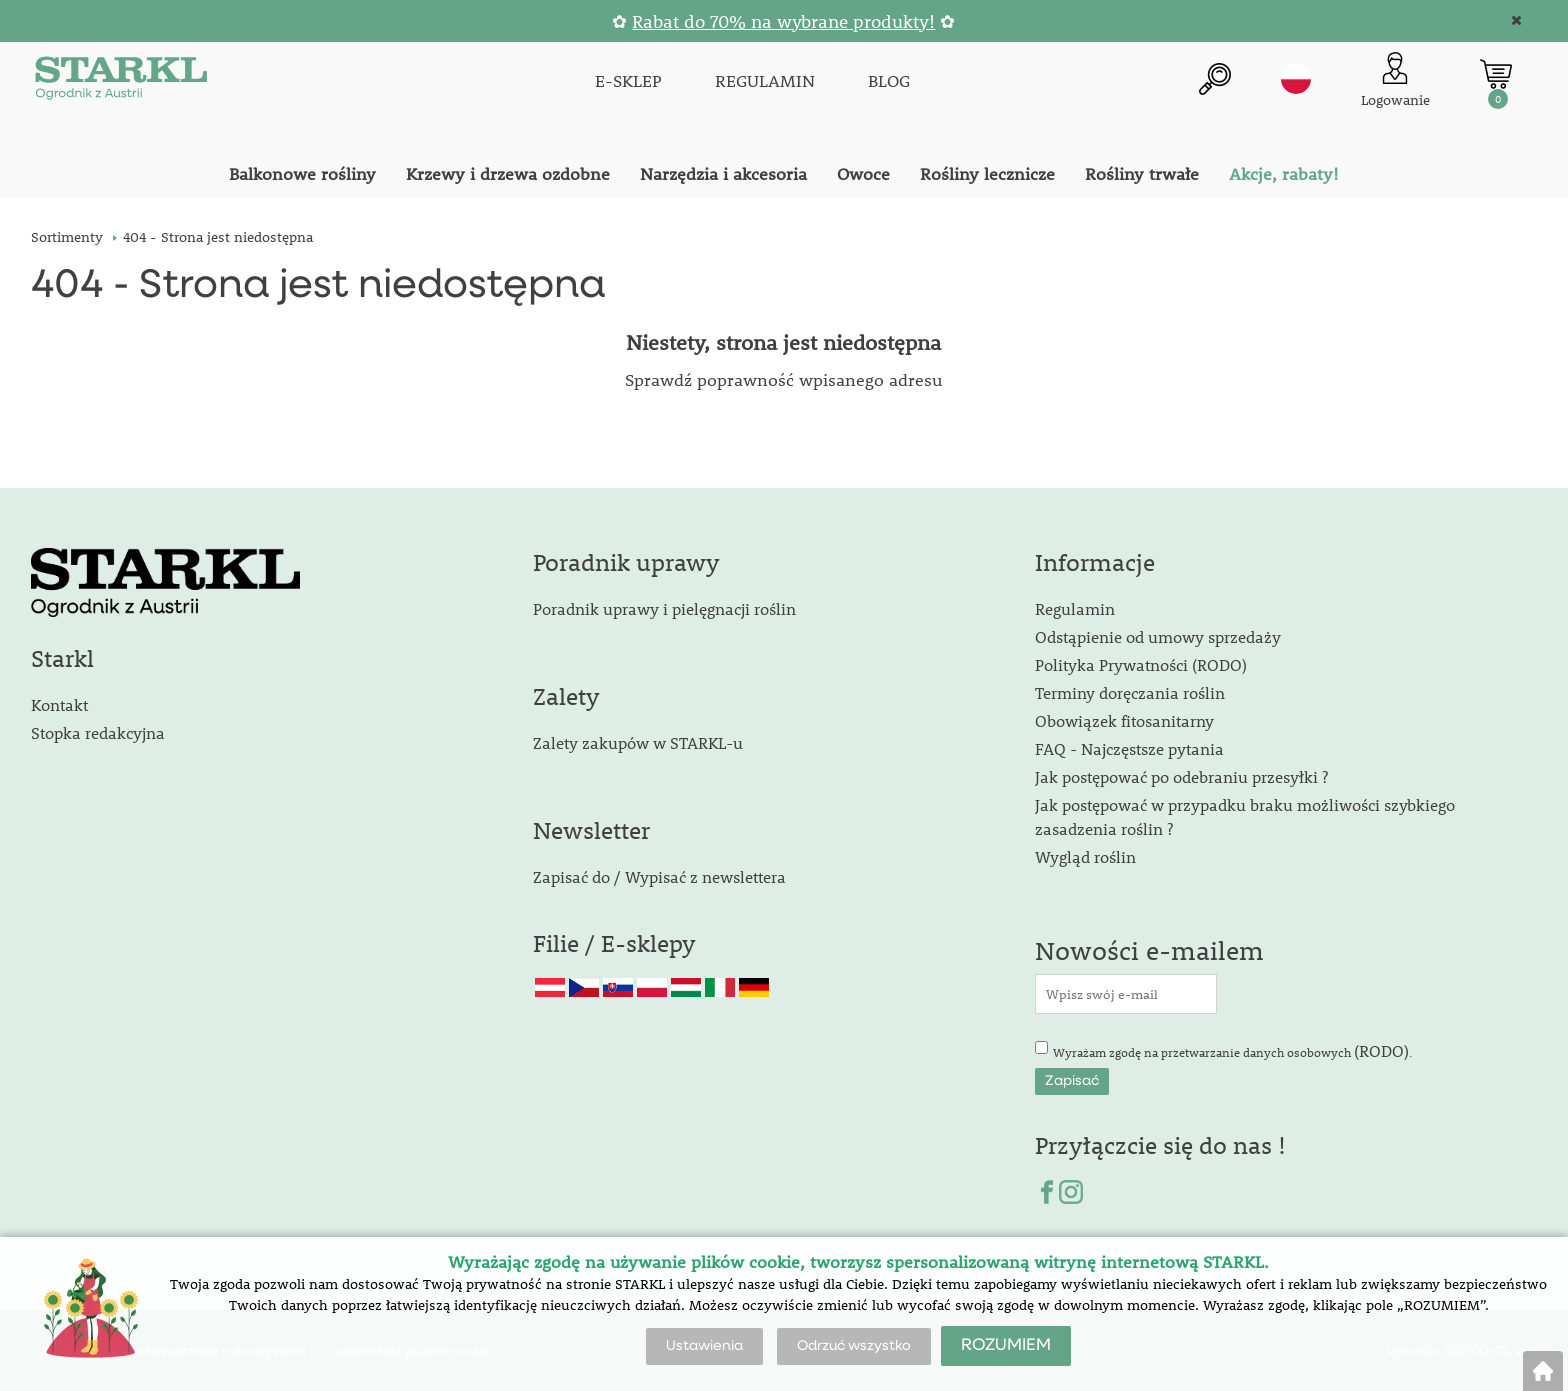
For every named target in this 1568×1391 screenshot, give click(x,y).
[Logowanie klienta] (1395, 81)
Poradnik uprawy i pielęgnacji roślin (664, 608)
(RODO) (1381, 1050)
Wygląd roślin (1085, 856)
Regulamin (1075, 608)
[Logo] (121, 82)
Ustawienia (704, 1346)
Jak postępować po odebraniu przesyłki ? (1181, 776)
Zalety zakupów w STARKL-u (638, 742)
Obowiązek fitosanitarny (1124, 720)
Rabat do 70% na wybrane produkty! (783, 21)
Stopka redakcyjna (98, 732)
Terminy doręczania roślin (1130, 692)
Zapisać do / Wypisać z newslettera (659, 876)
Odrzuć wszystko (854, 1346)
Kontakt (59, 704)
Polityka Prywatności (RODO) (1141, 664)
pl (1296, 79)
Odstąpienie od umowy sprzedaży (1158, 636)
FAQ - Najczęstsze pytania (1129, 748)
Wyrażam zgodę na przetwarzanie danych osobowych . (1232, 1050)
